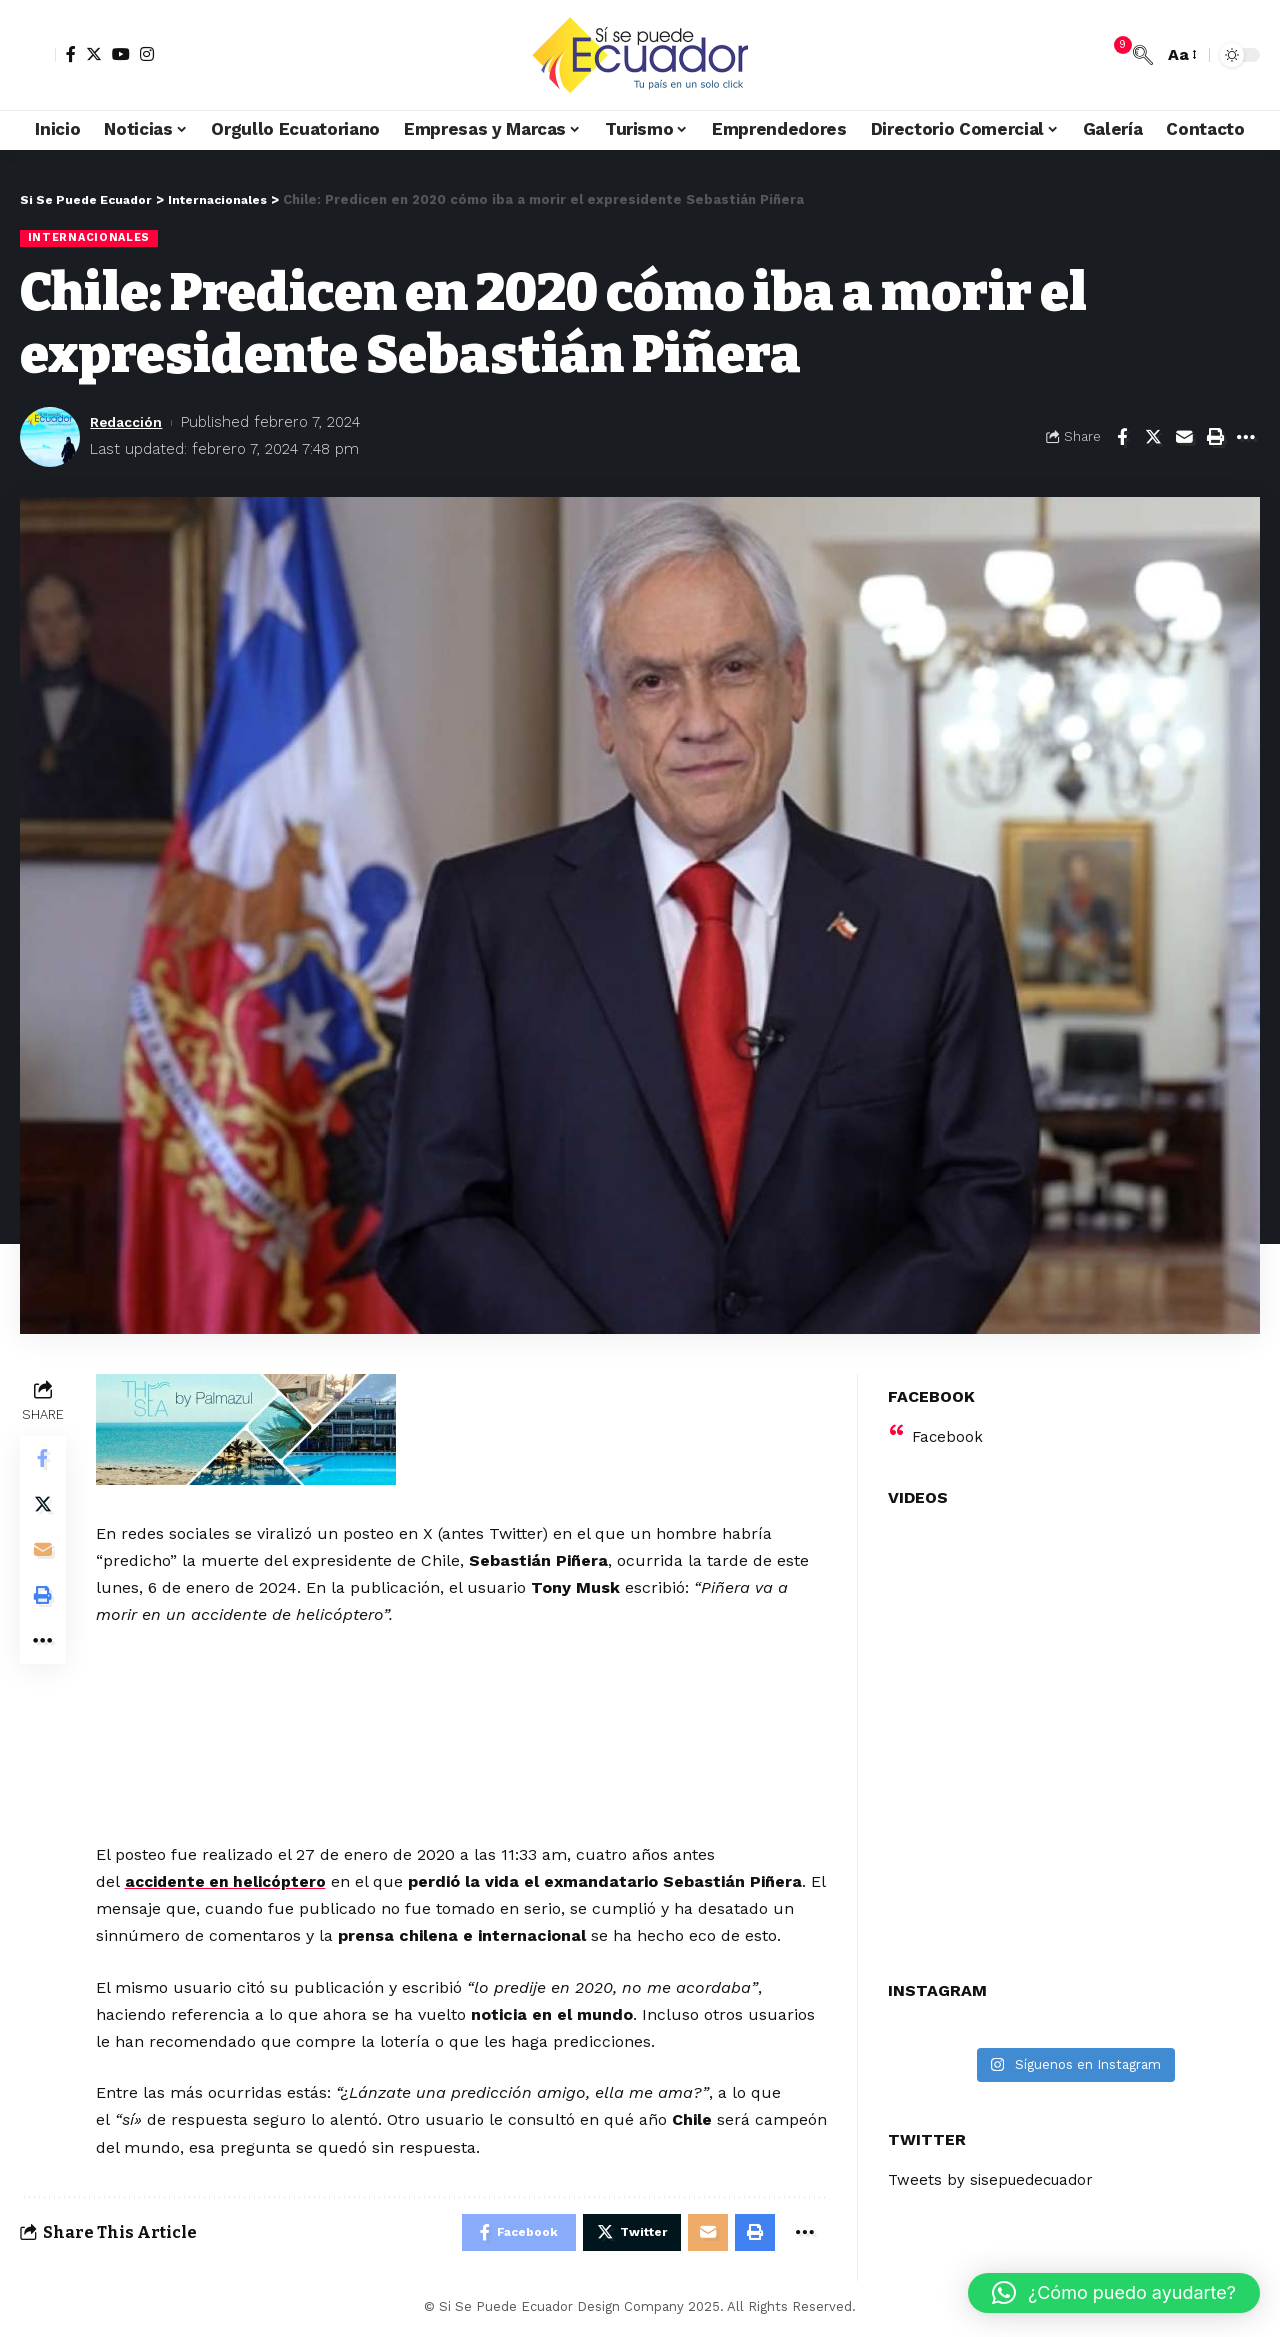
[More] (1246, 438)
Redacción (129, 423)
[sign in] (38, 55)
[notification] (1113, 55)
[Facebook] (71, 54)
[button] (1114, 2293)
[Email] (1184, 438)
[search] (1143, 55)
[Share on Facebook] (1122, 438)
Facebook (948, 1424)
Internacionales (92, 238)
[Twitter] (94, 54)
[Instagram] (147, 54)
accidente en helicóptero (230, 1882)
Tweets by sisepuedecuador (996, 2168)
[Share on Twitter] (1153, 438)
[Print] (1215, 438)
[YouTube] (121, 54)
